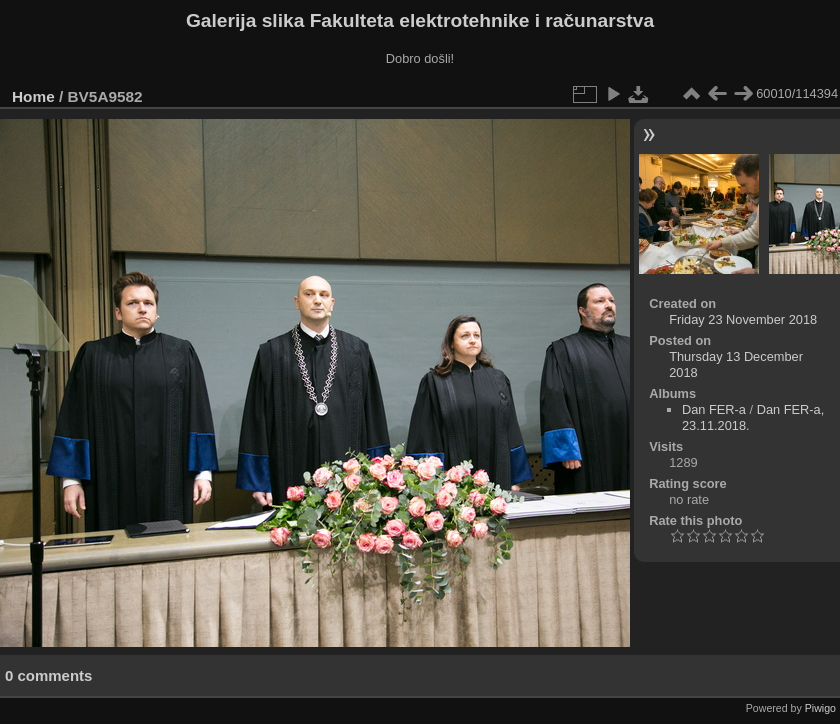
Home (33, 96)
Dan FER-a (714, 409)
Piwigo (820, 708)
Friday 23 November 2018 (743, 319)
